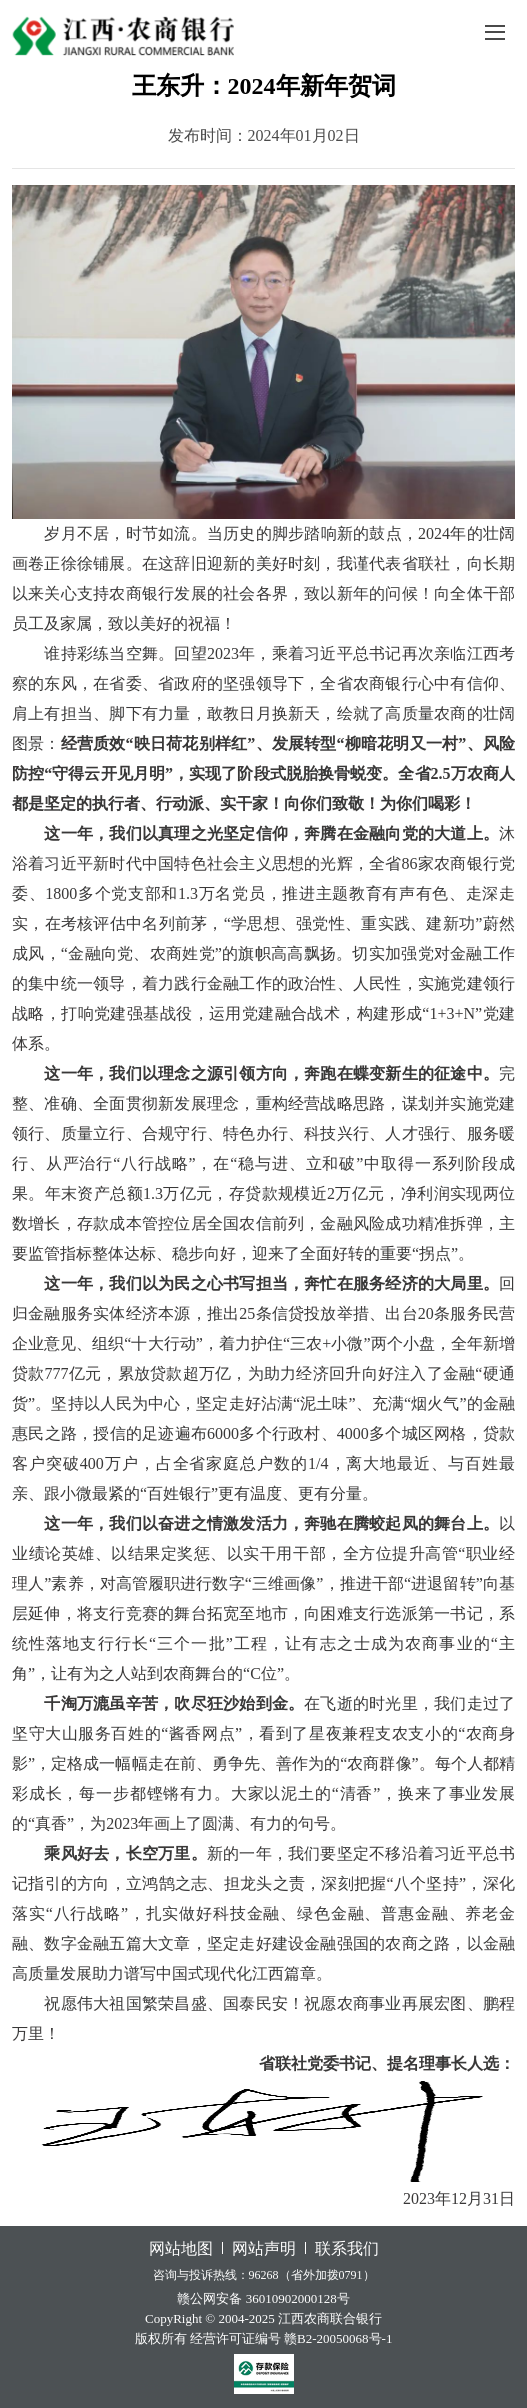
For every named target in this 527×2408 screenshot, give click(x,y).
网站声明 (264, 2248)
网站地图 (181, 2248)
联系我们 (347, 2248)
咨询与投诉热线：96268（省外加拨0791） (264, 2275)
